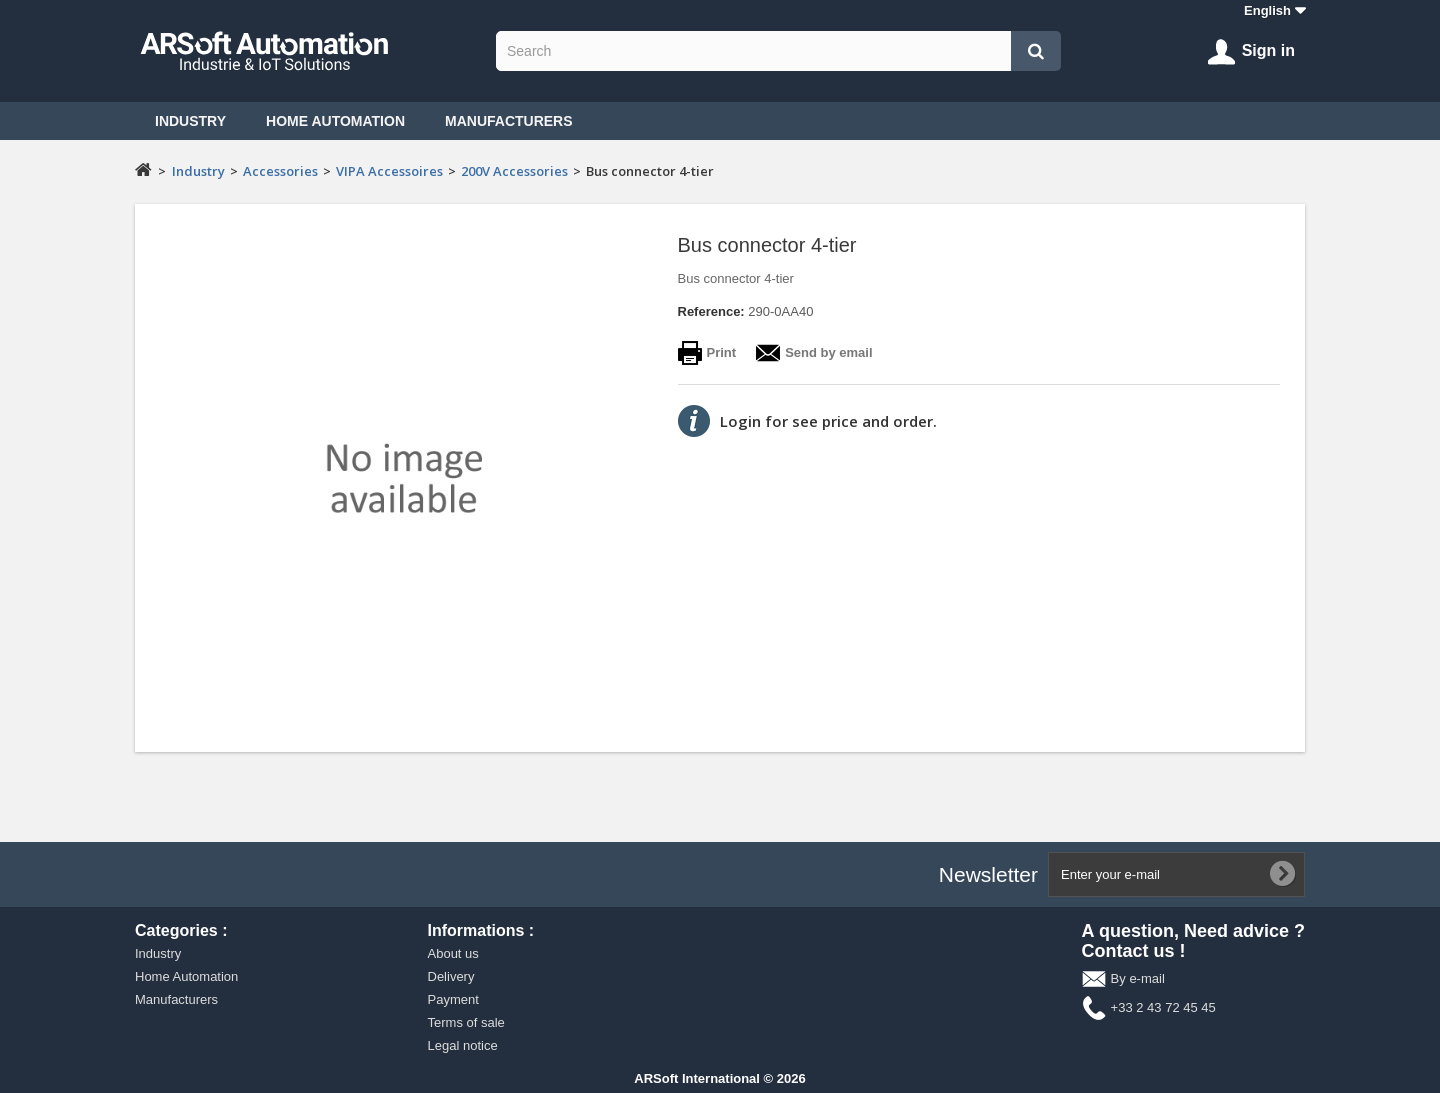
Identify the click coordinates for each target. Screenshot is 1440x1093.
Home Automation (335, 121)
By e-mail (1138, 978)
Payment (453, 999)
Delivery (451, 976)
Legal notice (463, 1045)
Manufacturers (509, 121)
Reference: (711, 311)
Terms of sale (466, 1022)
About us (453, 953)
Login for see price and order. (828, 421)
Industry (190, 121)
